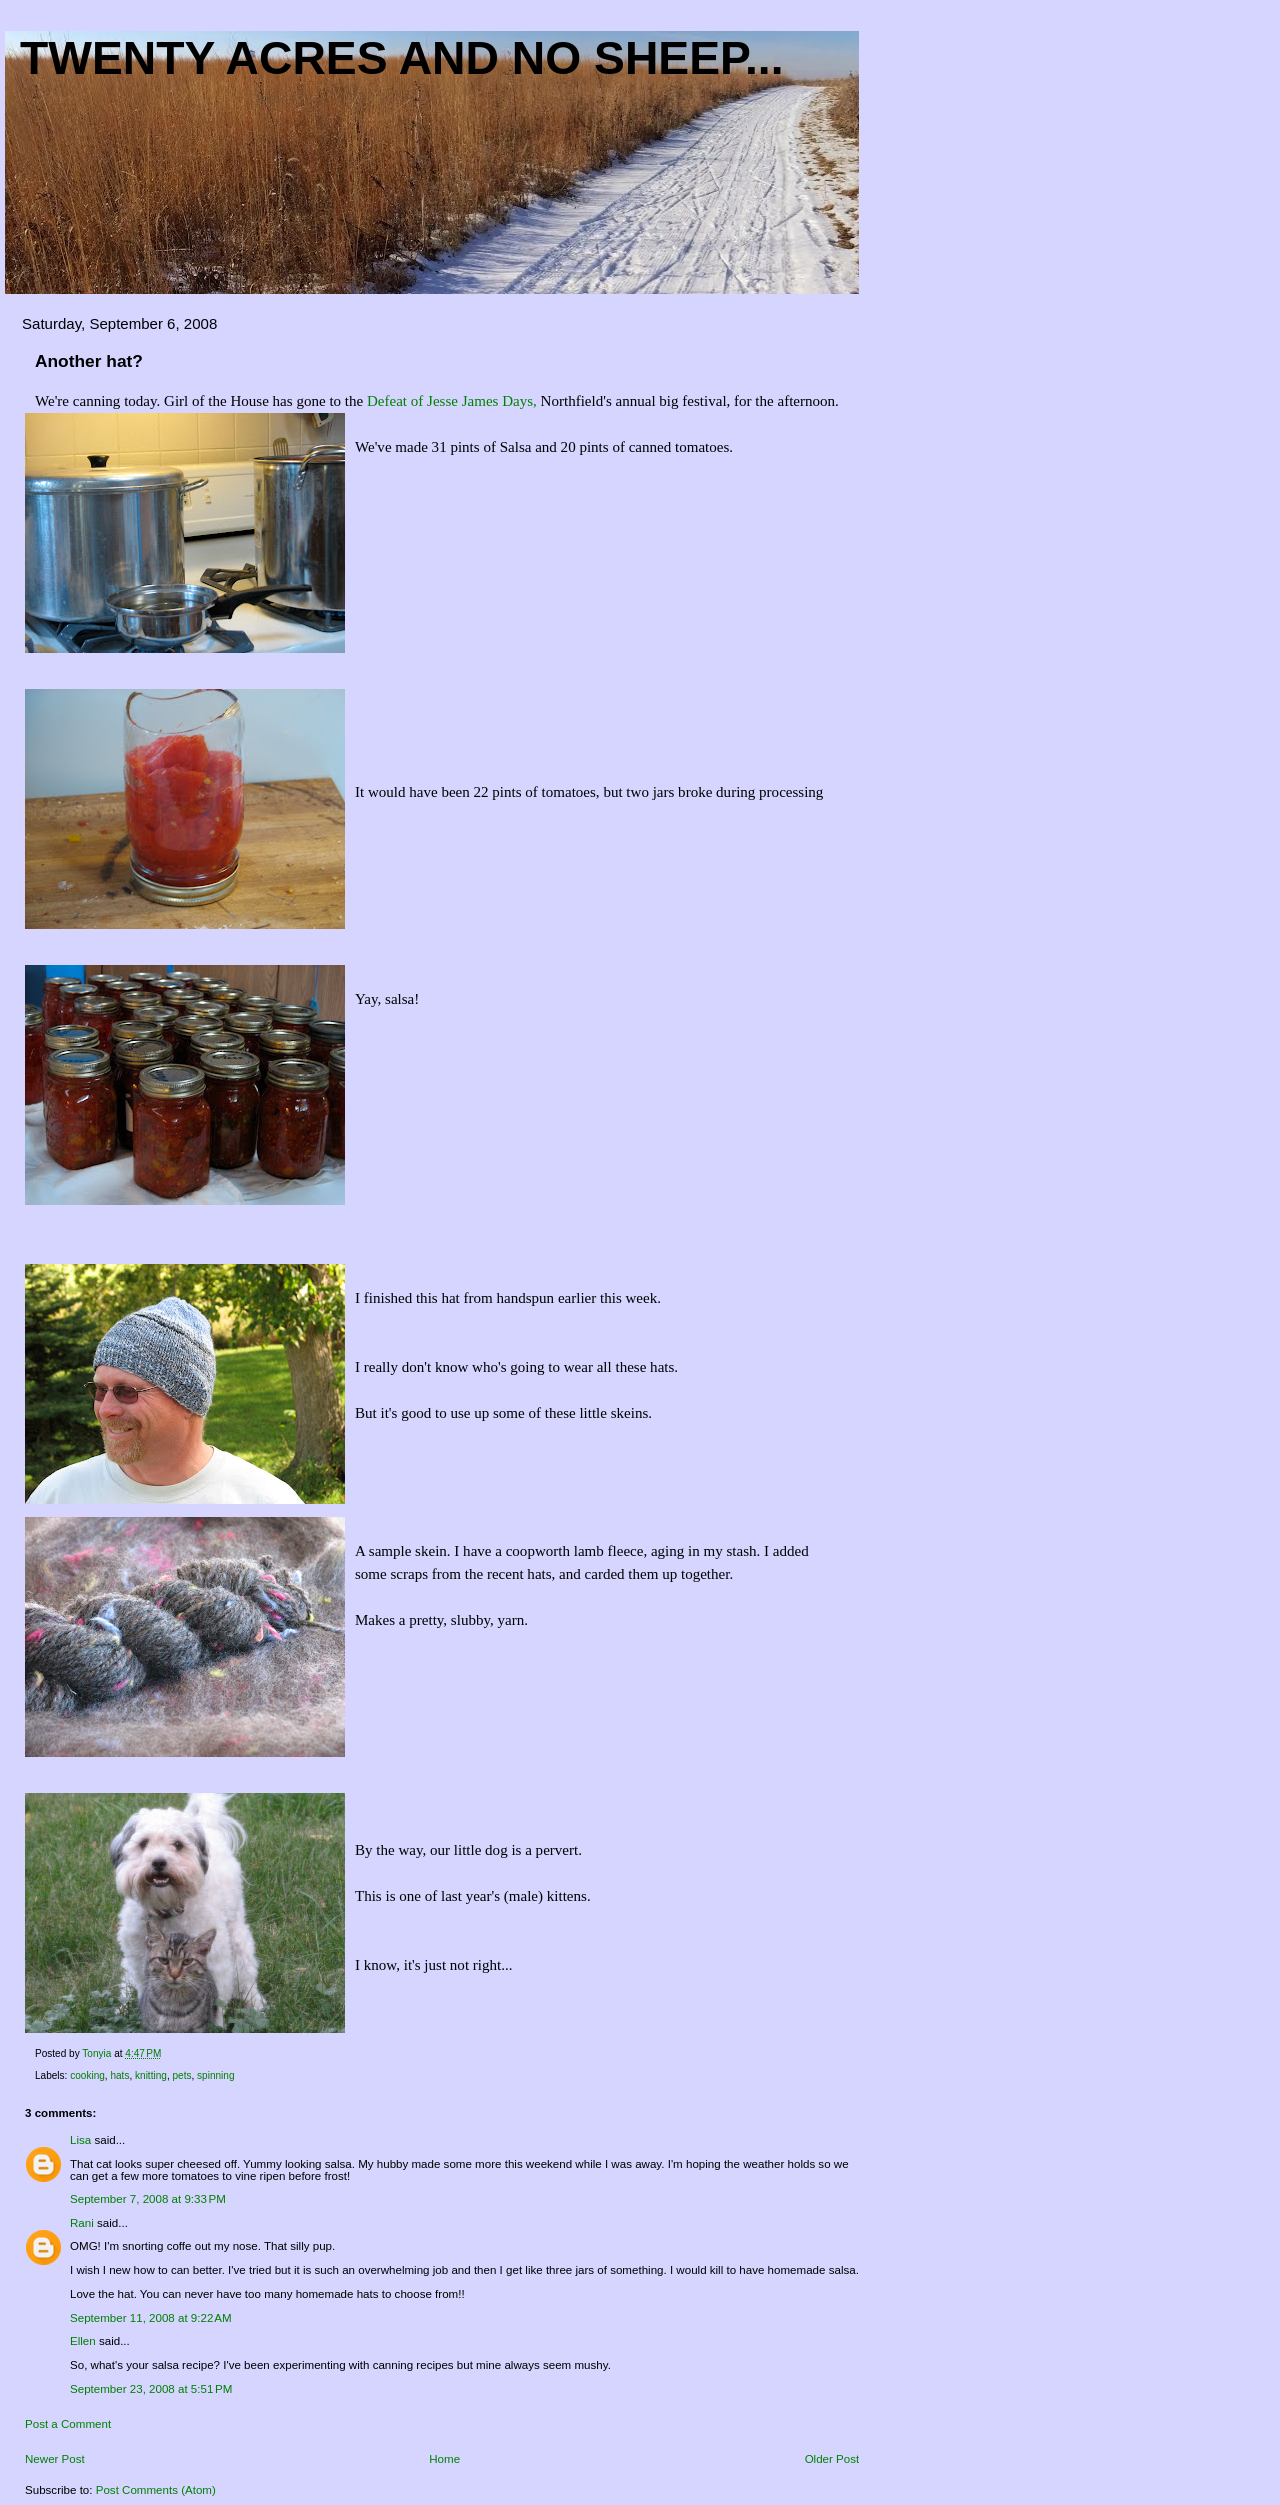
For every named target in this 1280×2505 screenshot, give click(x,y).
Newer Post (55, 2459)
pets (181, 2075)
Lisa (80, 2140)
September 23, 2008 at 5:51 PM (151, 2389)
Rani (82, 2223)
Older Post (832, 2459)
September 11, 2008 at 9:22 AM (151, 2318)
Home (444, 2459)
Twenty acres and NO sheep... (402, 58)
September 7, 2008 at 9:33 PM (148, 2199)
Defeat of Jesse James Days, (454, 401)
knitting (151, 2075)
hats (119, 2075)
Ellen (83, 2341)
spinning (215, 2075)
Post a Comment (68, 2424)
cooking (87, 2075)
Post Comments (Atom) (156, 2490)
